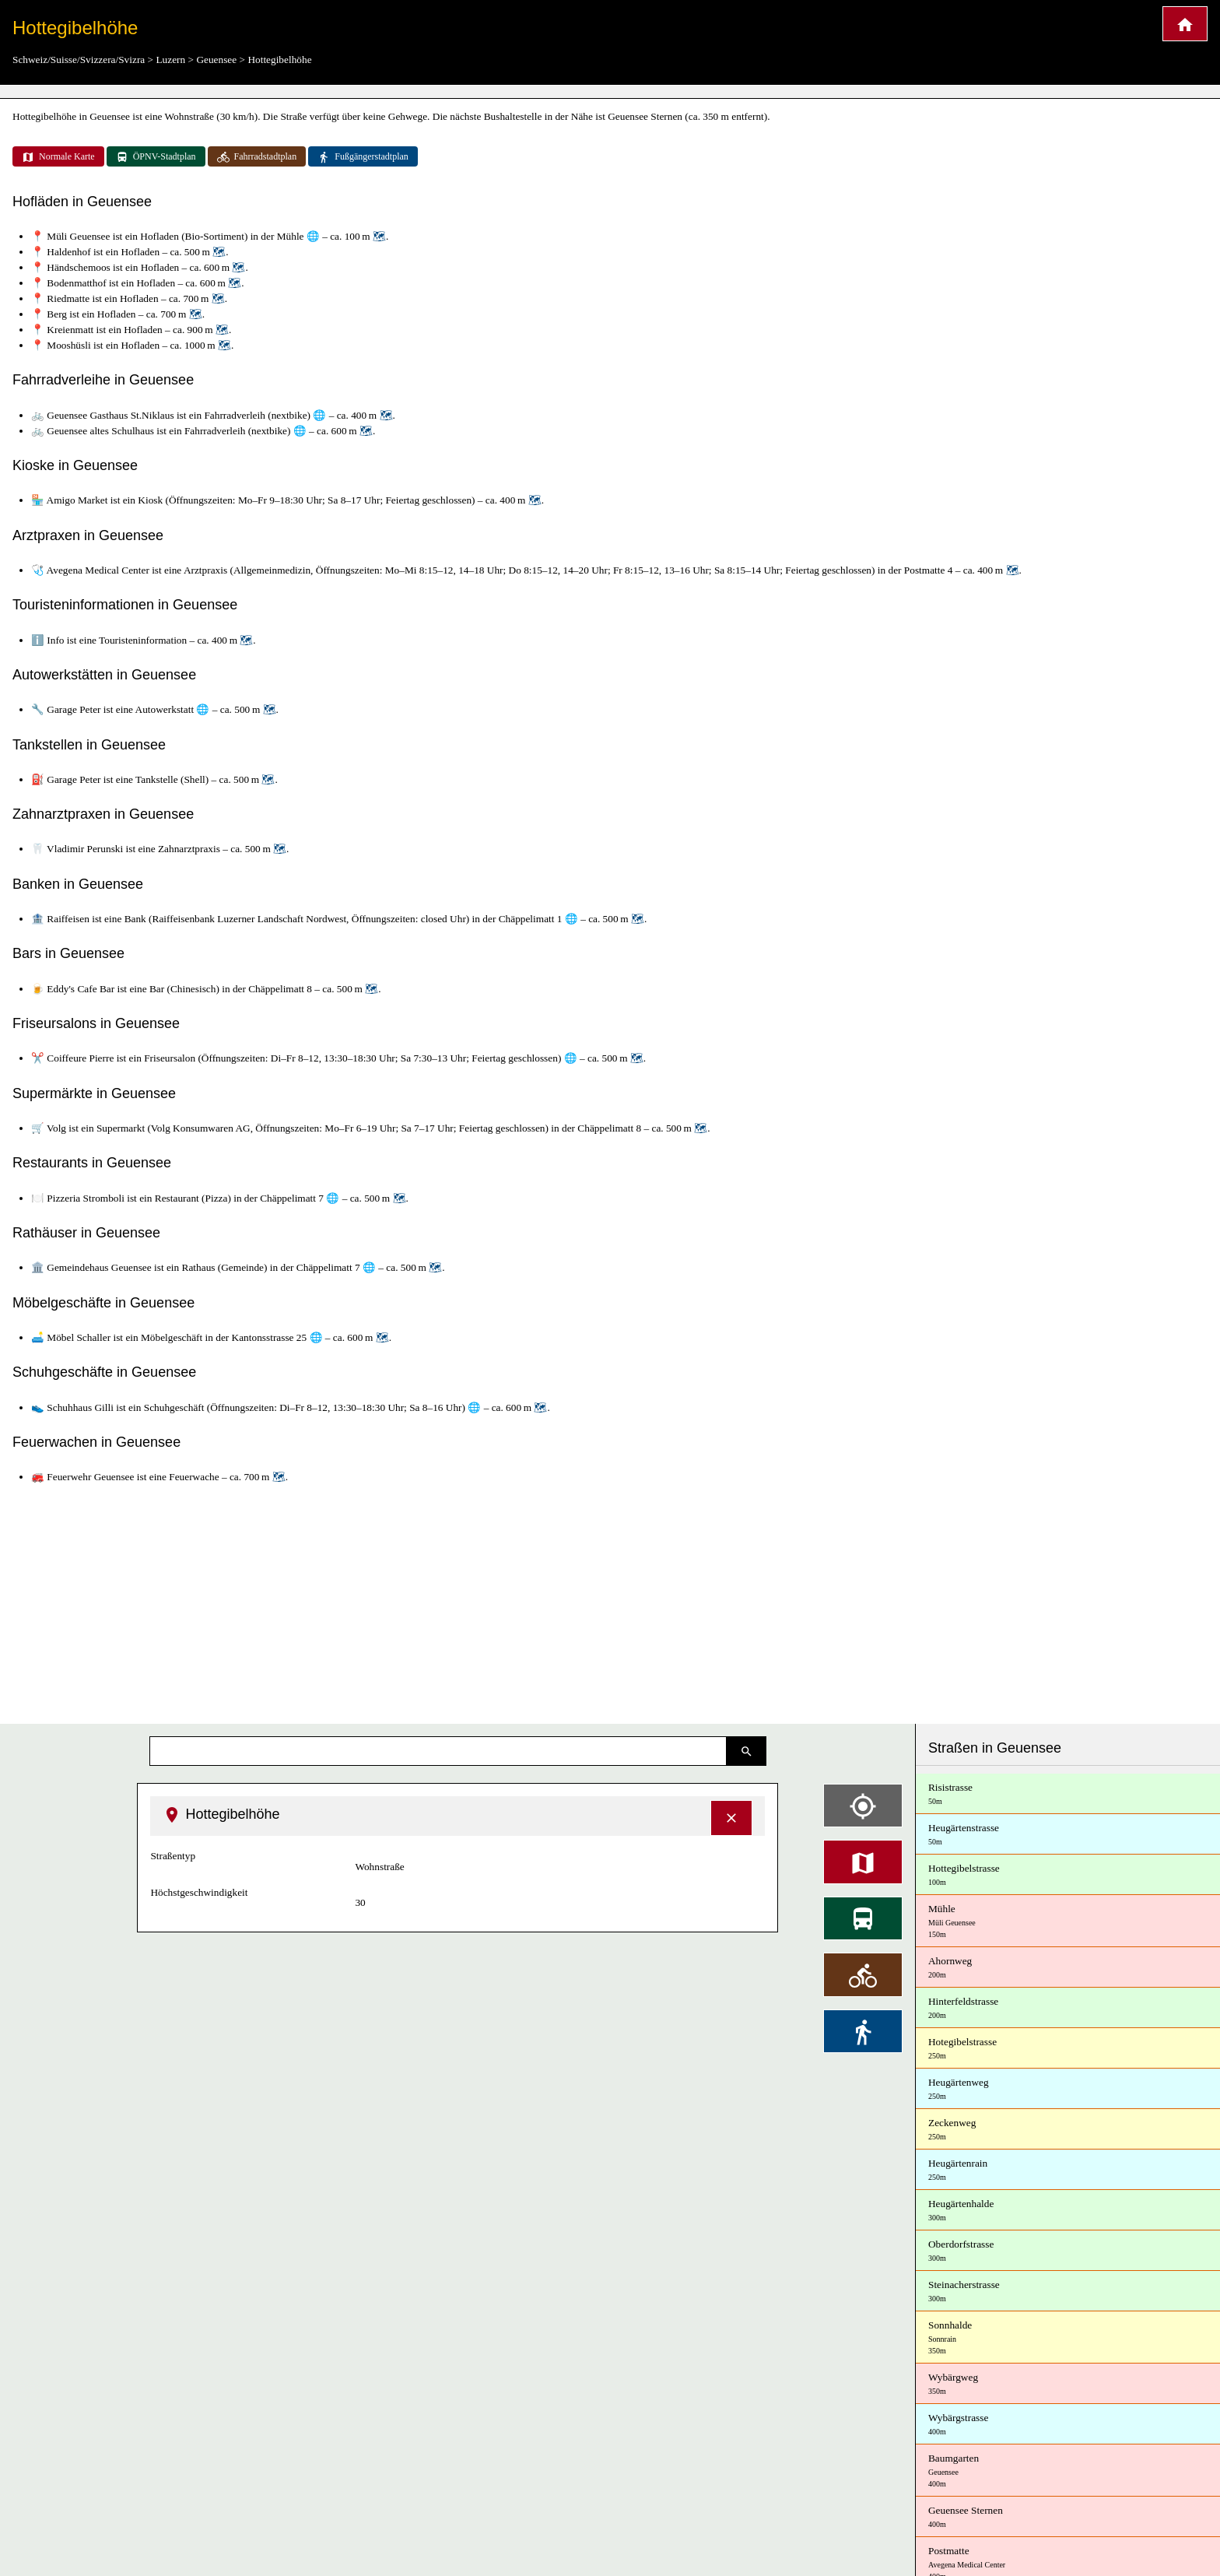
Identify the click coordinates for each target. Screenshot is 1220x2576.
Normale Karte (58, 157)
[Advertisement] (610, 1605)
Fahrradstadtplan (257, 157)
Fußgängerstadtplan (362, 157)
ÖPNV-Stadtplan (156, 157)
